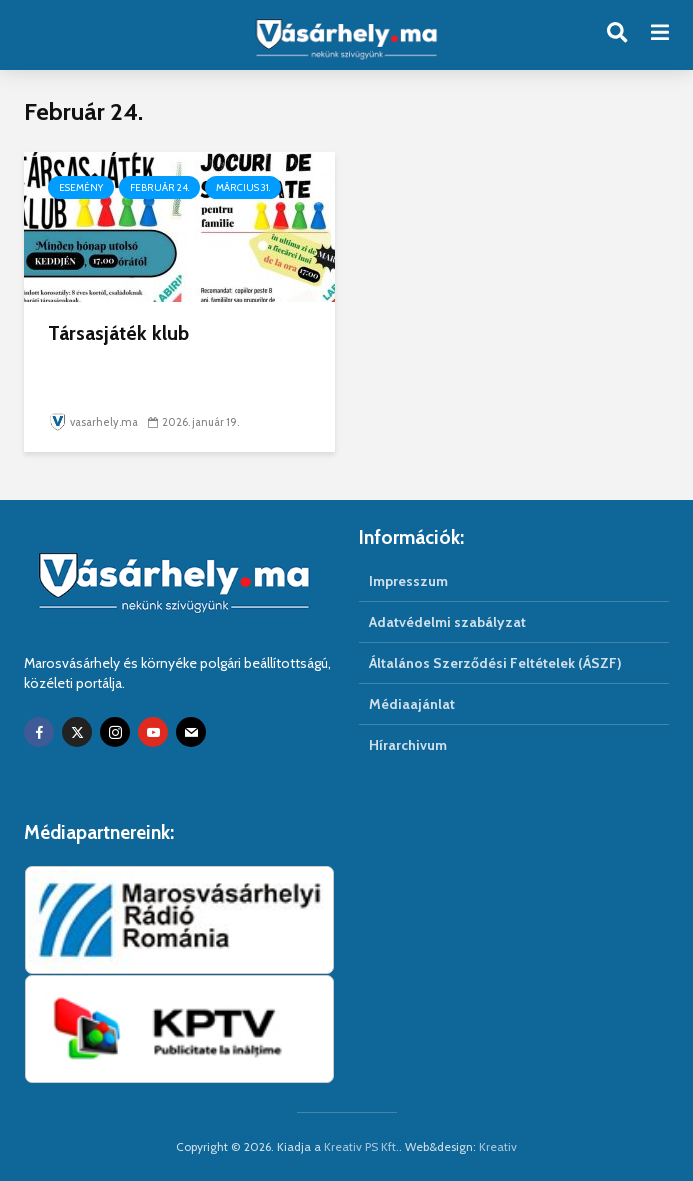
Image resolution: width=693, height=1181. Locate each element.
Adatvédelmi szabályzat (447, 622)
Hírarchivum (408, 745)
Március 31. (243, 187)
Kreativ (498, 1146)
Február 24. (159, 187)
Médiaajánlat (412, 704)
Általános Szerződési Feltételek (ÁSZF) (495, 663)
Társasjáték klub (118, 333)
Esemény (81, 187)
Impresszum (408, 581)
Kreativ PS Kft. (361, 1146)
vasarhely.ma (93, 422)
